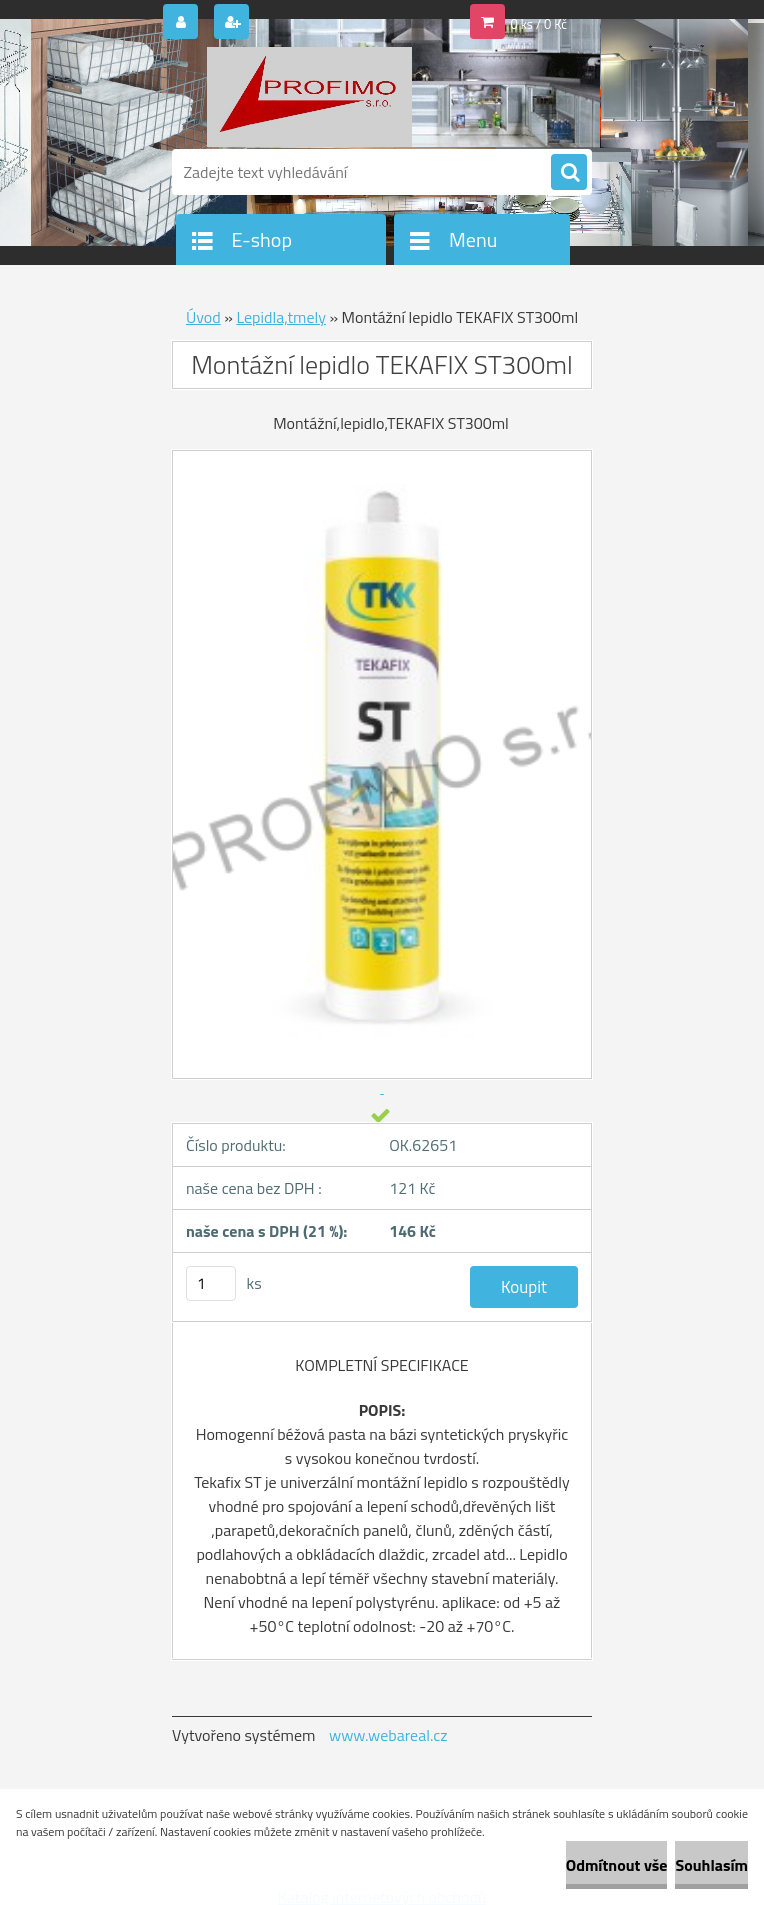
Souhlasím (711, 1865)
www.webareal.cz (388, 1735)
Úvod (203, 317)
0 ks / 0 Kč (539, 24)
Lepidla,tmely (281, 317)
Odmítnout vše (617, 1865)
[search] (569, 173)
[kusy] (211, 1283)
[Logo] (309, 97)
